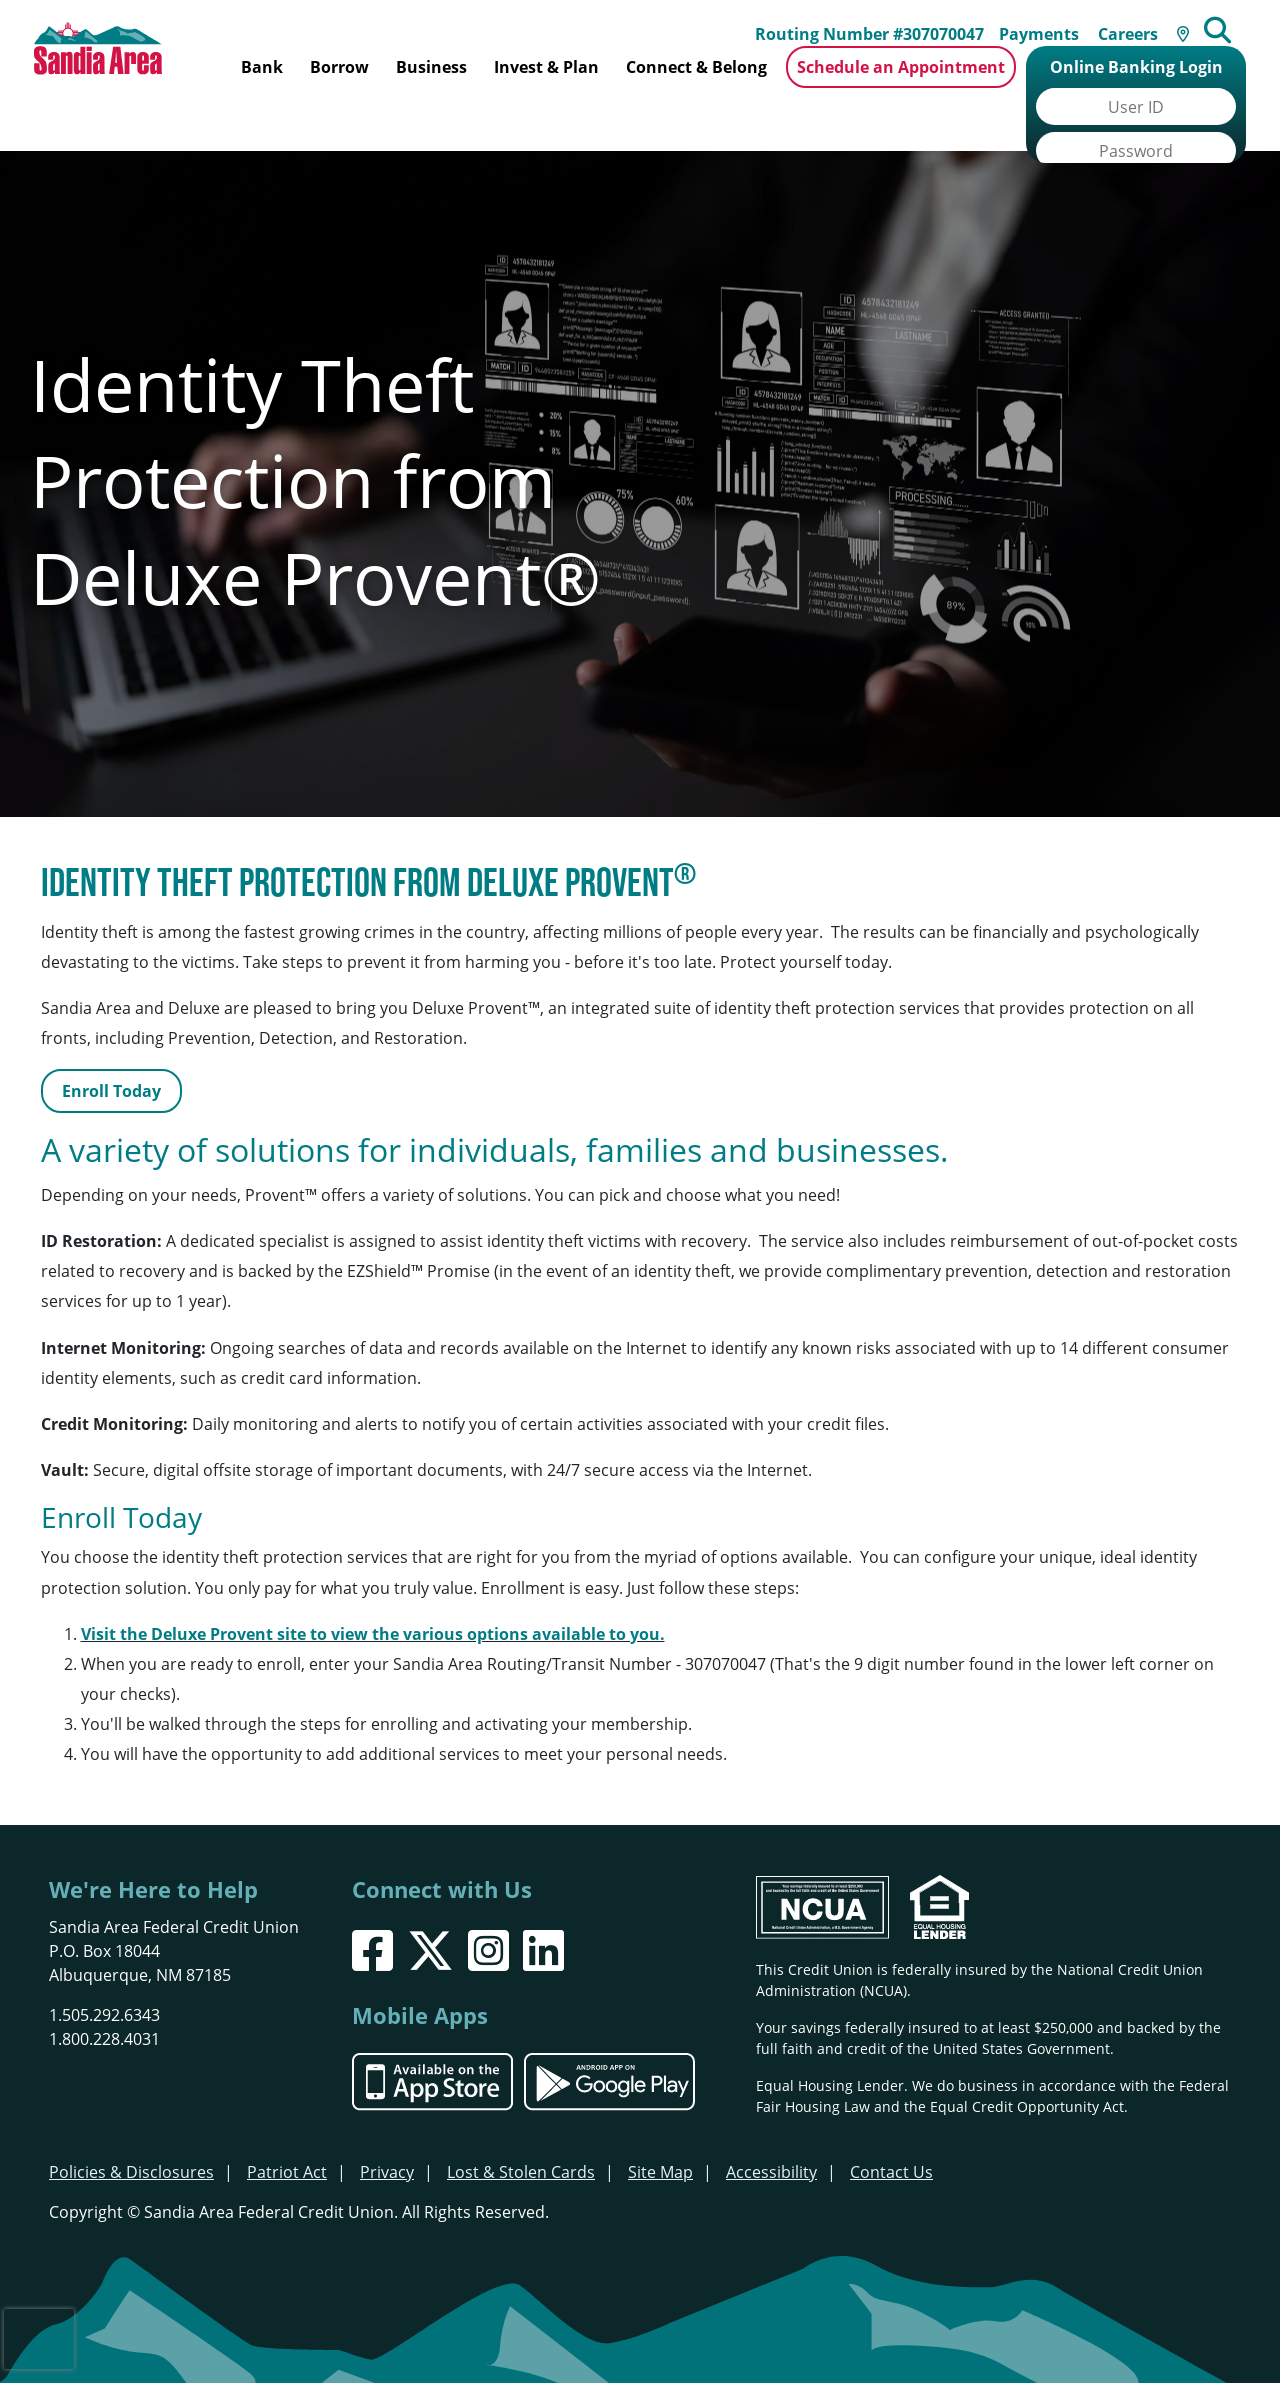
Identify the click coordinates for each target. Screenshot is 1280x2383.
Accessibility (771, 2123)
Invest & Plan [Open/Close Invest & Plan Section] (546, 67)
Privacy (387, 2123)
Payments (1052, 22)
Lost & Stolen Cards (521, 2123)
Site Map (660, 2123)
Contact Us (891, 2123)
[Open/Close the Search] (1236, 20)
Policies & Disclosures (131, 2123)
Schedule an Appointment (901, 67)
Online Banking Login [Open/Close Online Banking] (1136, 67)
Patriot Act (287, 2123)
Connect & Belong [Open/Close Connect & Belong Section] (696, 67)
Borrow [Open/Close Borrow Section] (339, 67)
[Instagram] (488, 1901)
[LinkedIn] (543, 1901)
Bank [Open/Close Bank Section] (262, 67)
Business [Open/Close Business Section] (431, 67)
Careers (1141, 22)
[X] (430, 1901)
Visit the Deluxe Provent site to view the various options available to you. (373, 1585)
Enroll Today (111, 1043)
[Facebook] (372, 1901)
